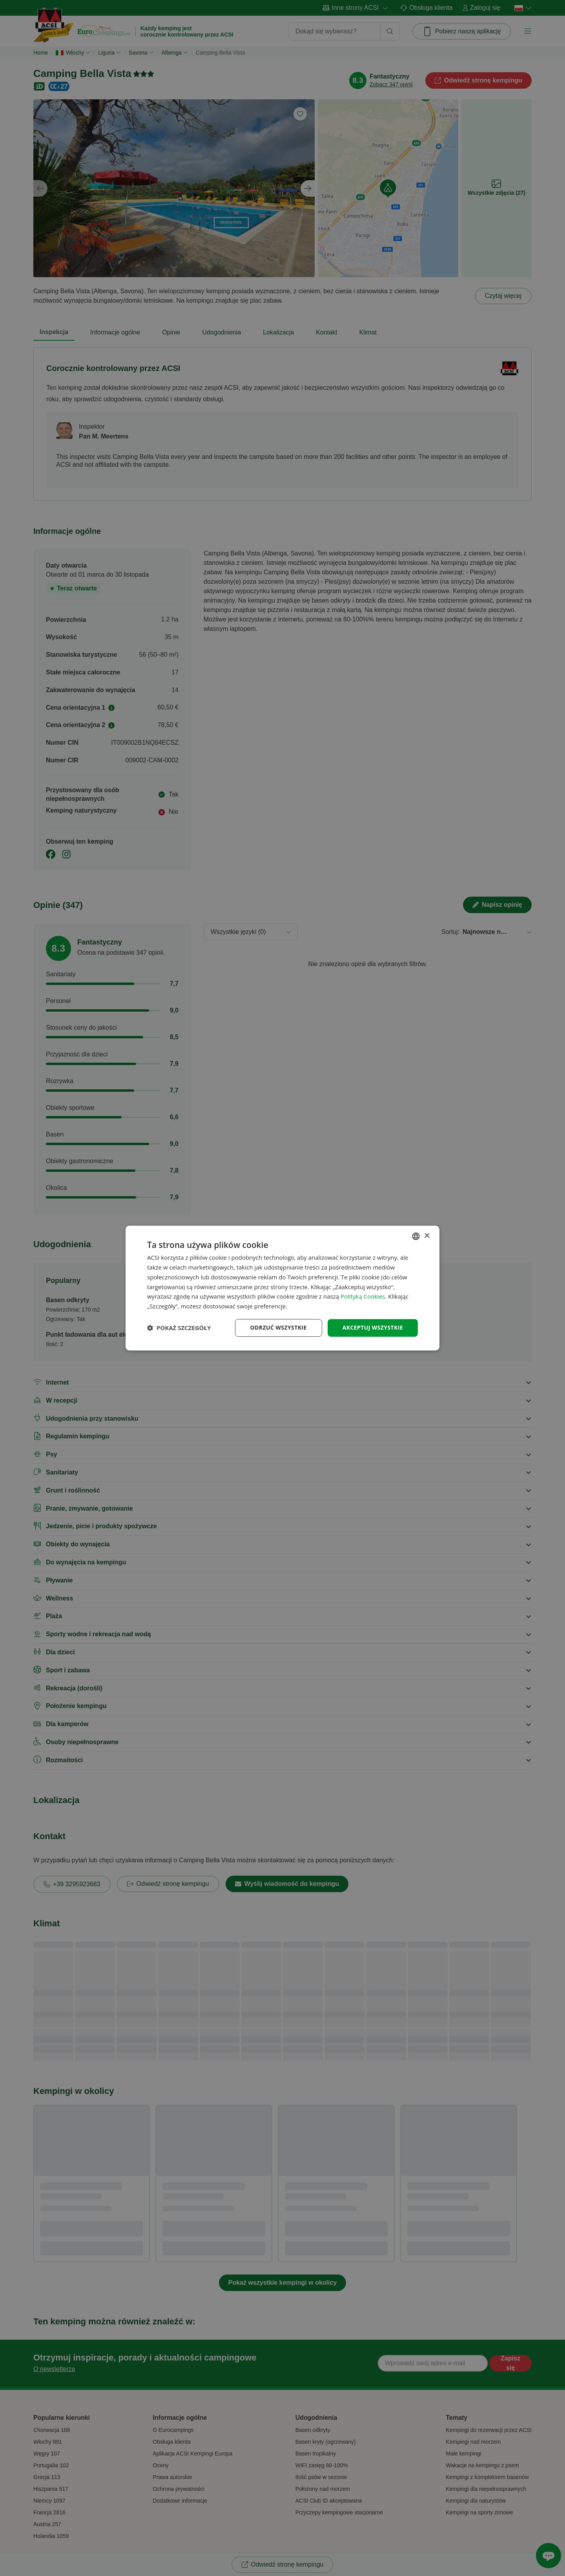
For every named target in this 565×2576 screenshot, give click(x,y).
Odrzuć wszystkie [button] (278, 1327)
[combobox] (416, 1236)
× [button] (427, 1236)
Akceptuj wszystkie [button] (373, 1327)
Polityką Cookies (363, 1297)
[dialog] (282, 1288)
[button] (179, 1327)
